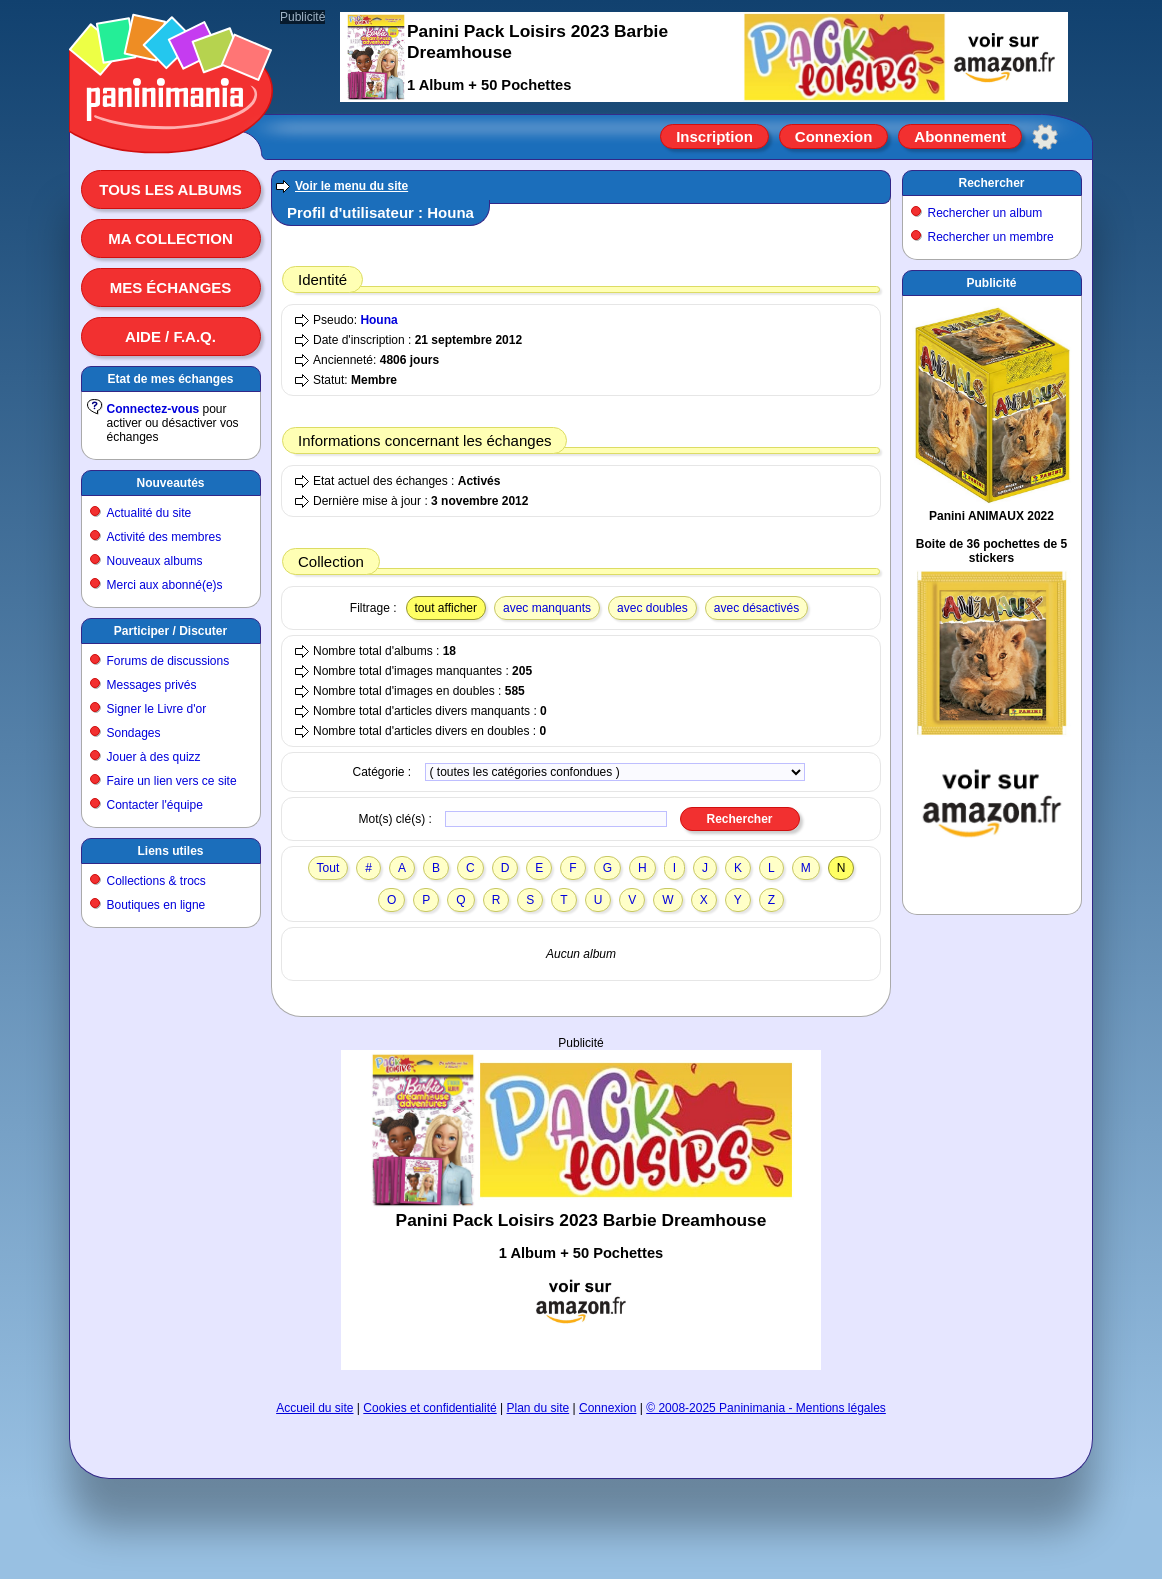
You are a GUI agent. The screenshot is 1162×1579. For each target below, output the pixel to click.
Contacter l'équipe (155, 805)
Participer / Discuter (170, 631)
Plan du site (538, 1408)
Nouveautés (170, 483)
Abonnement (960, 136)
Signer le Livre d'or (157, 709)
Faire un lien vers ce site (172, 781)
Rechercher (991, 183)
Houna (378, 320)
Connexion (834, 136)
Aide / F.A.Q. (170, 336)
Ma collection (170, 238)
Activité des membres (164, 537)
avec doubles (652, 608)
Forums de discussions (168, 661)
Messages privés (152, 685)
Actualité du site (149, 513)
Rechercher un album (985, 213)
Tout (328, 868)
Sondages (134, 733)
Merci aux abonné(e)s (165, 585)
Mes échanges (171, 287)
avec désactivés (756, 608)
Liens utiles (170, 851)
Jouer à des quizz (154, 757)
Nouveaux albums (155, 561)
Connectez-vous (153, 409)
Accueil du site (314, 1408)
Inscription (714, 136)
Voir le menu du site (351, 186)
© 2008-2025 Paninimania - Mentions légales (766, 1408)
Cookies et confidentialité (429, 1408)
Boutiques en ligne (156, 905)
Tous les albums (170, 189)
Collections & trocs (156, 881)
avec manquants (547, 608)
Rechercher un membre (991, 237)
